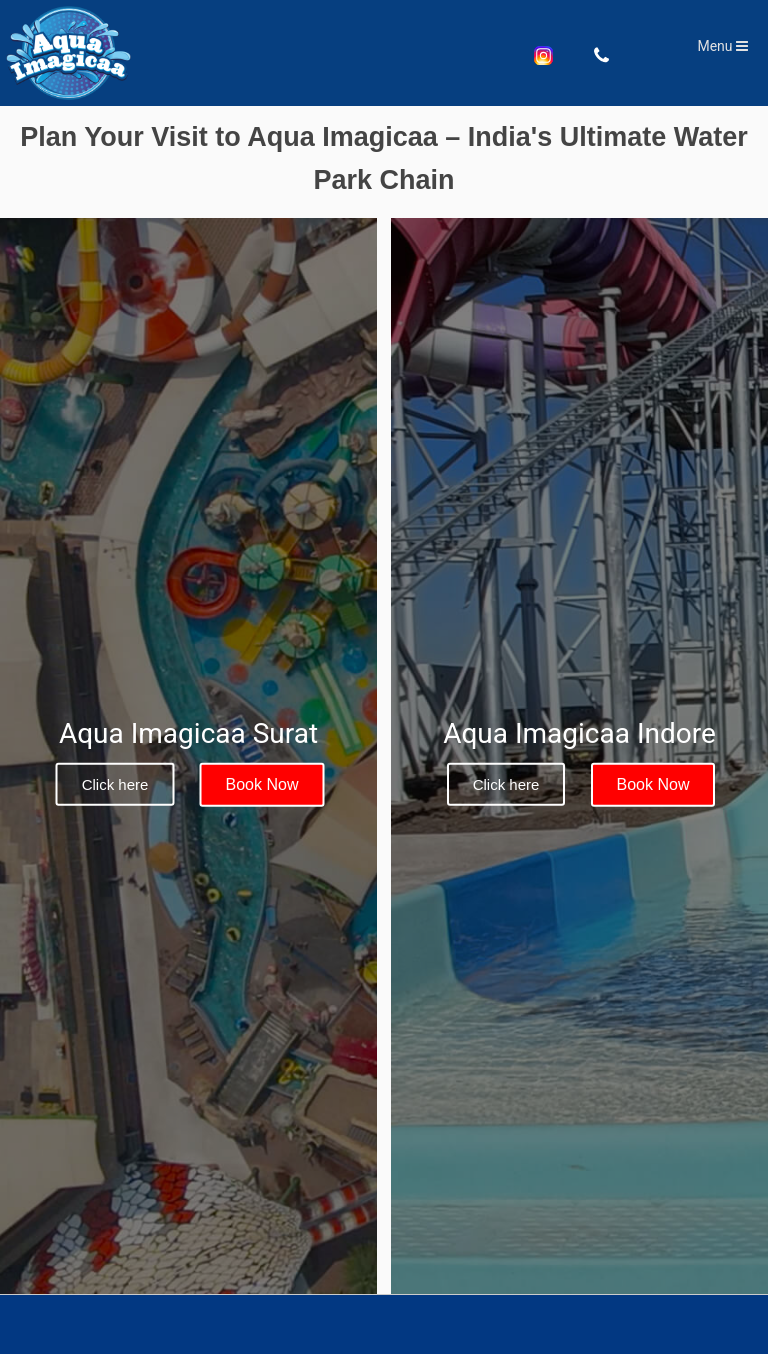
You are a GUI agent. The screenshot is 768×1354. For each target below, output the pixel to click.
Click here (115, 784)
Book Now (262, 784)
